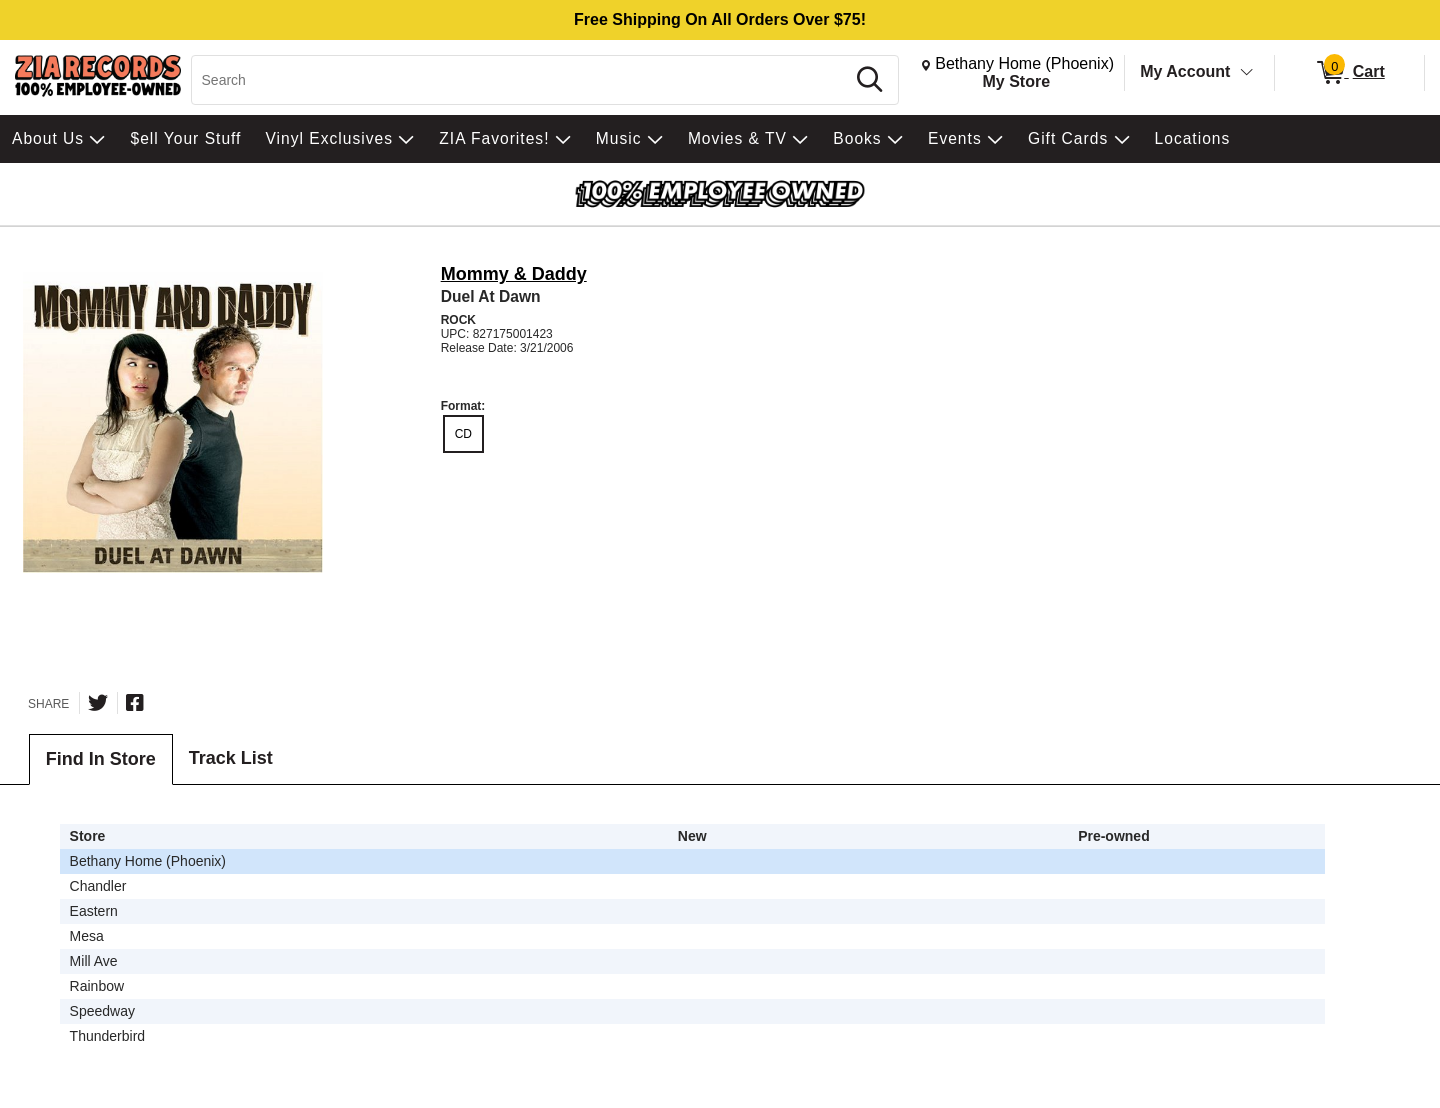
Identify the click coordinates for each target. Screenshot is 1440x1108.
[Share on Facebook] (135, 703)
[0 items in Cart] (1349, 73)
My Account (1185, 71)
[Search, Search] (521, 80)
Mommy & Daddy (514, 274)
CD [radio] (463, 434)
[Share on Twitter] (98, 703)
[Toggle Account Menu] (1247, 73)
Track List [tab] (231, 758)
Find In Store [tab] (101, 759)
